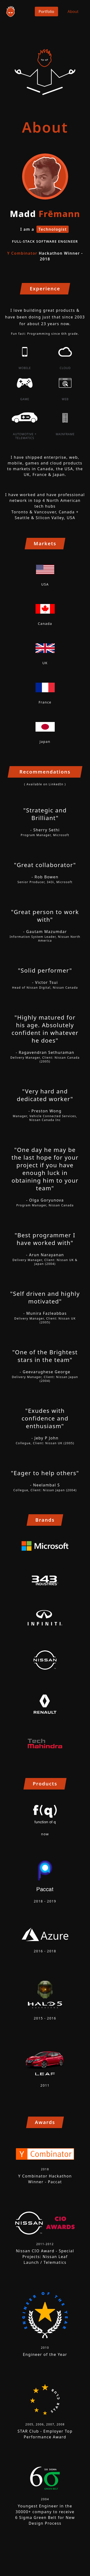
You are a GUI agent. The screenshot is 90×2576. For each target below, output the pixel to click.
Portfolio (46, 11)
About (73, 11)
